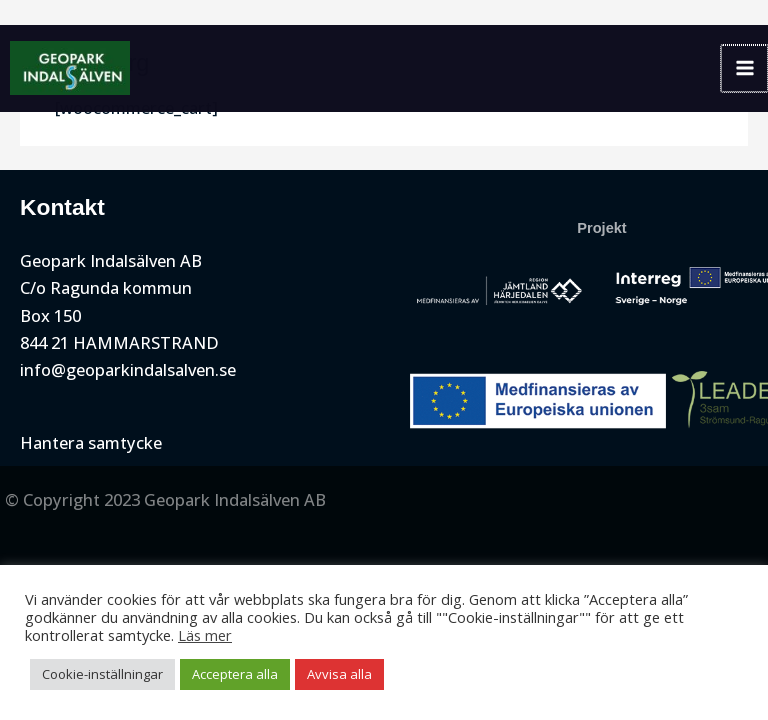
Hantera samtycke (91, 442)
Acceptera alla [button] (235, 674)
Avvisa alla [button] (339, 674)
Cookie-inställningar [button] (102, 674)
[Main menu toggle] (744, 68)
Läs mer (205, 635)
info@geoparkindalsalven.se (128, 369)
